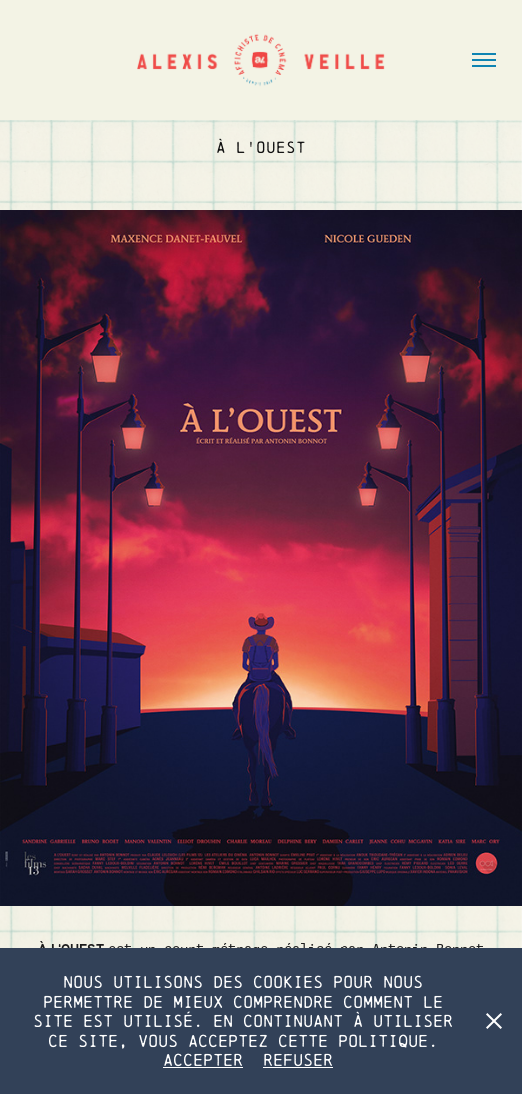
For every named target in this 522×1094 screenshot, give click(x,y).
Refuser (298, 1059)
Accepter (203, 1059)
